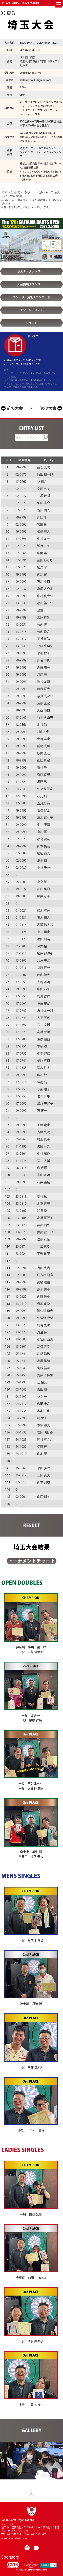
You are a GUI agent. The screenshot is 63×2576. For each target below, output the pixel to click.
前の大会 (15, 408)
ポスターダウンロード (31, 271)
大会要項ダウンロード (31, 284)
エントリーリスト (31, 310)
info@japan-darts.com (14, 2538)
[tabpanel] (31, 2460)
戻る (11, 13)
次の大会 (48, 408)
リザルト (31, 323)
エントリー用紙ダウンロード (31, 297)
